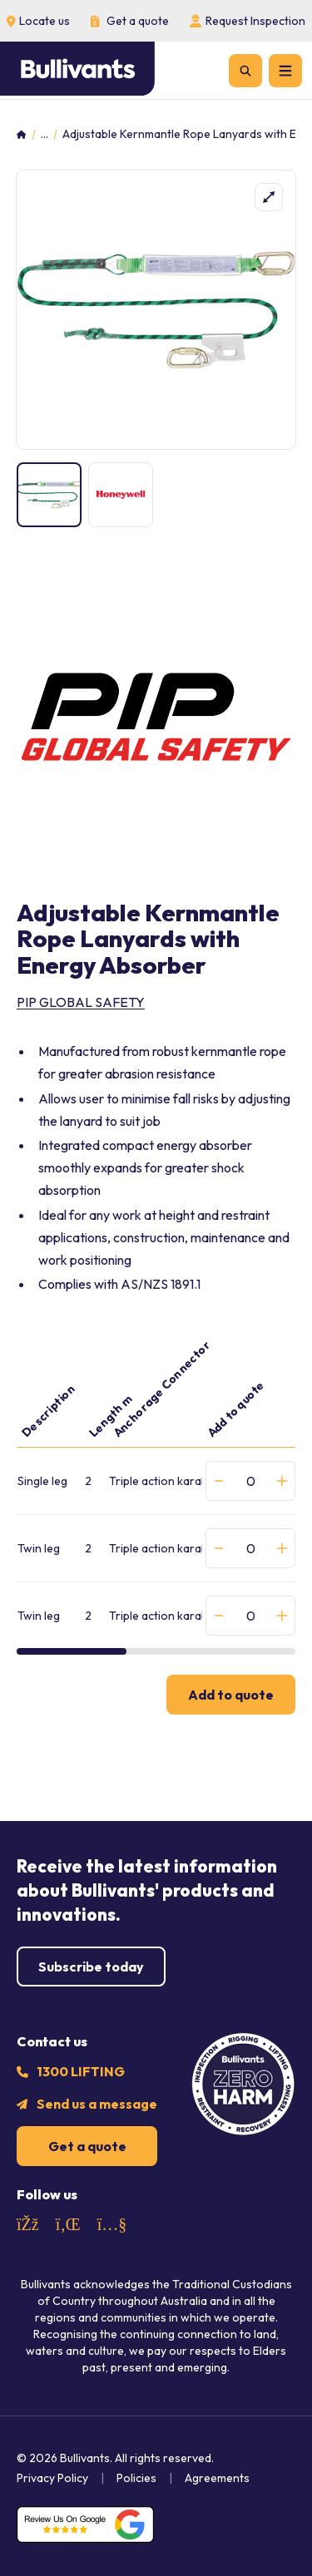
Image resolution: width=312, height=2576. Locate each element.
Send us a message (97, 2103)
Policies (136, 2477)
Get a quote (87, 2146)
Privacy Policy (52, 2477)
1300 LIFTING (81, 2071)
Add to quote (231, 1694)
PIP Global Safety (81, 1002)
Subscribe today (91, 1966)
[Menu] (285, 70)
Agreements (217, 2477)
